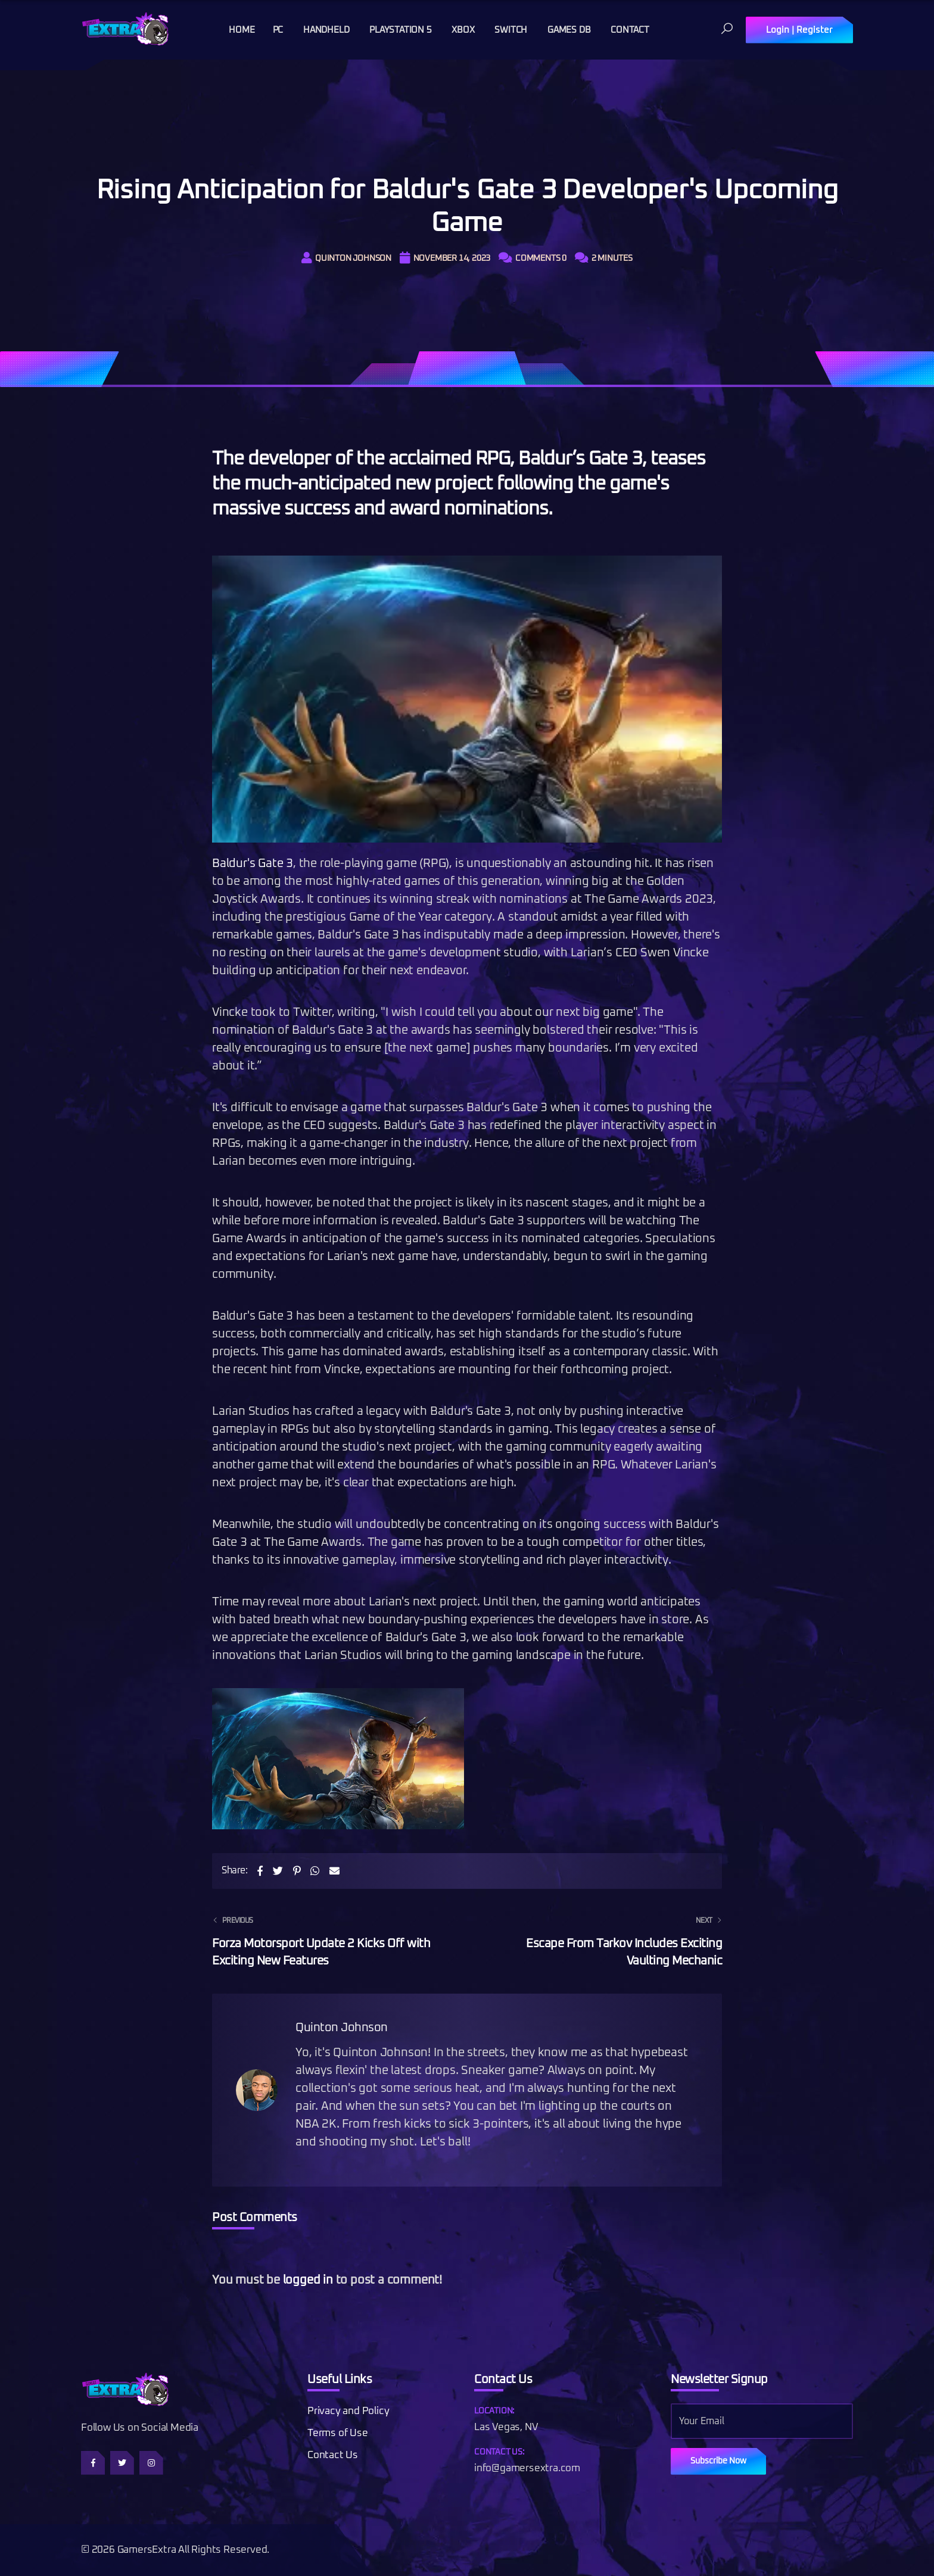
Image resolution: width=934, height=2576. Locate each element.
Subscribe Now (718, 2461)
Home (241, 30)
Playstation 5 (400, 30)
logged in (308, 2280)
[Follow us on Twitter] (122, 2463)
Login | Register (799, 30)
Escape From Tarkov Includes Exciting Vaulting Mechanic (602, 1940)
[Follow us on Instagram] (151, 2463)
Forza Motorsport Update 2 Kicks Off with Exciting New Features (332, 1940)
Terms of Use (337, 2433)
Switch (510, 30)
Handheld (326, 30)
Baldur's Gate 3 (252, 863)
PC (278, 30)
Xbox (463, 30)
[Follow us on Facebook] (93, 2463)
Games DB (568, 30)
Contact (630, 30)
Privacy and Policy (348, 2411)
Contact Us (332, 2455)
